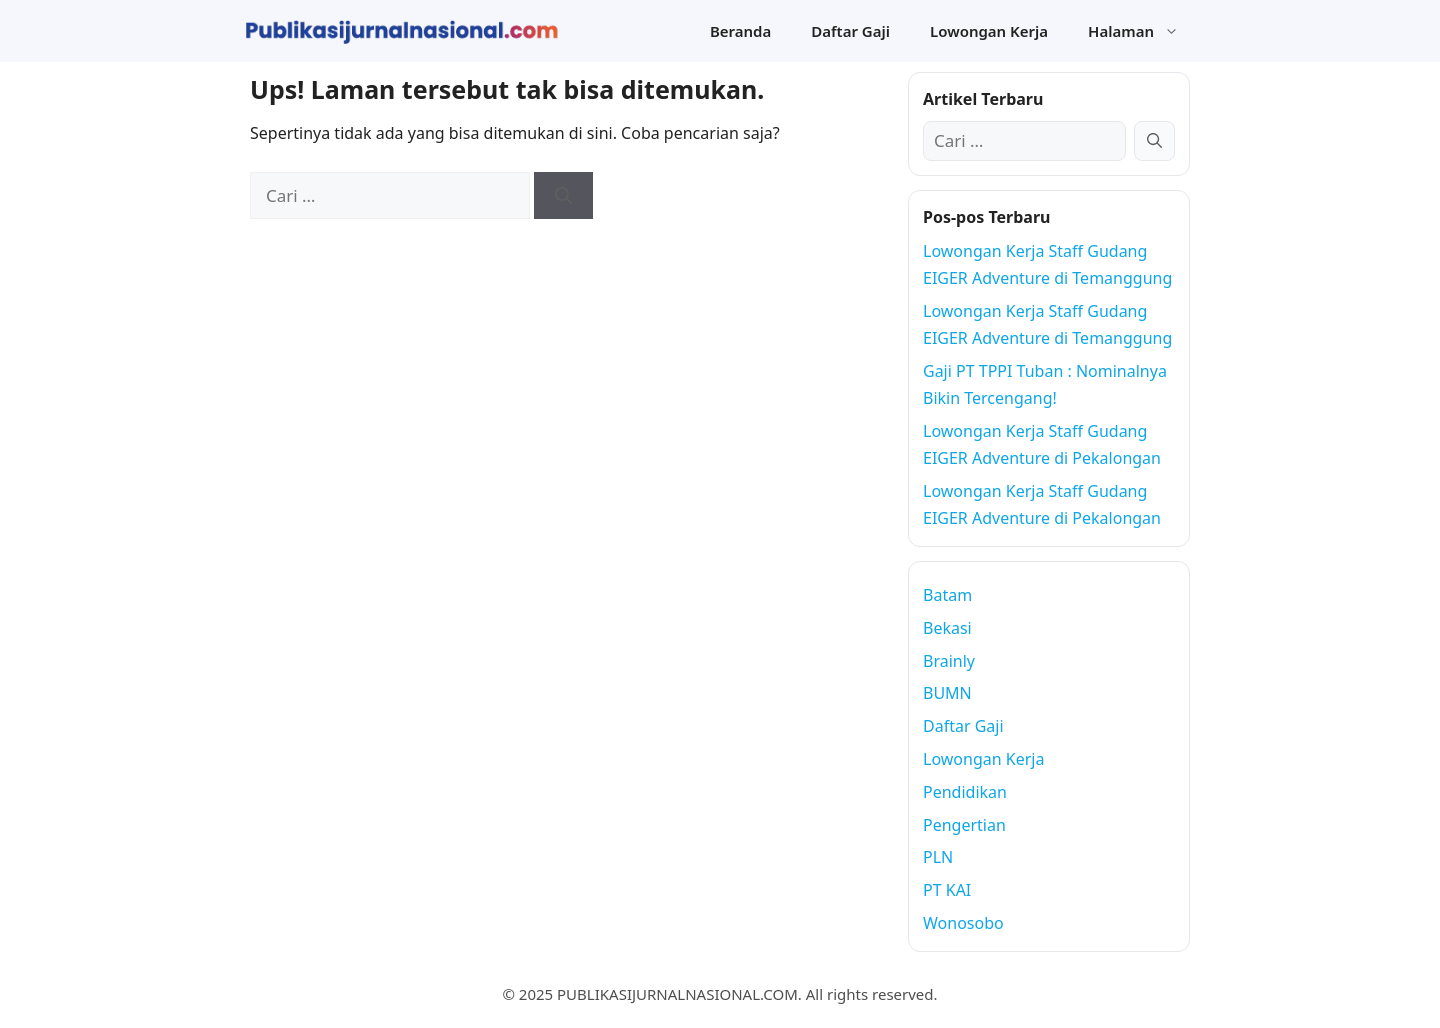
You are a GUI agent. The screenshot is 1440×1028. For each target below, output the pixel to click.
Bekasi (947, 628)
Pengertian (964, 825)
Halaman (1143, 31)
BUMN (947, 693)
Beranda (740, 31)
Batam (947, 595)
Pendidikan (965, 792)
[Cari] (563, 196)
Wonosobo (963, 923)
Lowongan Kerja (989, 31)
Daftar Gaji (850, 31)
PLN (938, 857)
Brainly (949, 661)
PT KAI (947, 890)
